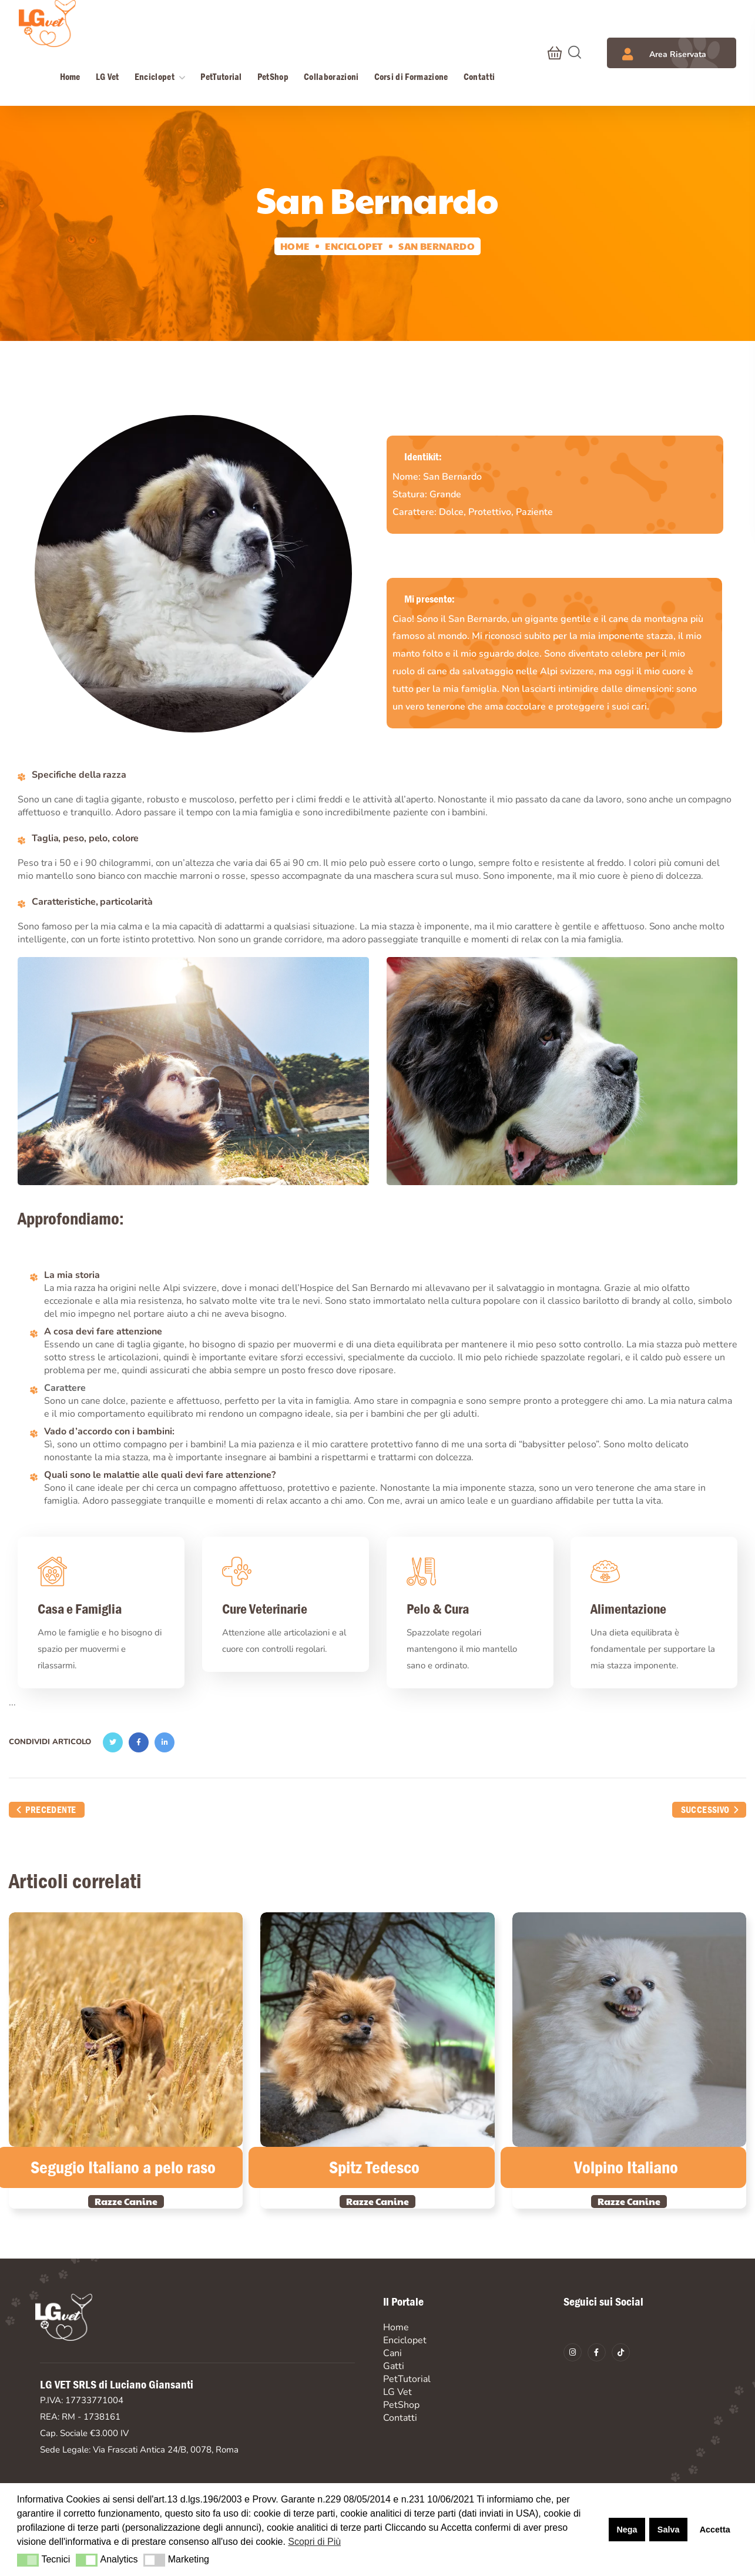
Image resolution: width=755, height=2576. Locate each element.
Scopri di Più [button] (314, 2542)
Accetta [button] (715, 2529)
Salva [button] (668, 2529)
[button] (555, 53)
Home (295, 246)
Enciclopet (353, 246)
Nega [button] (626, 2529)
